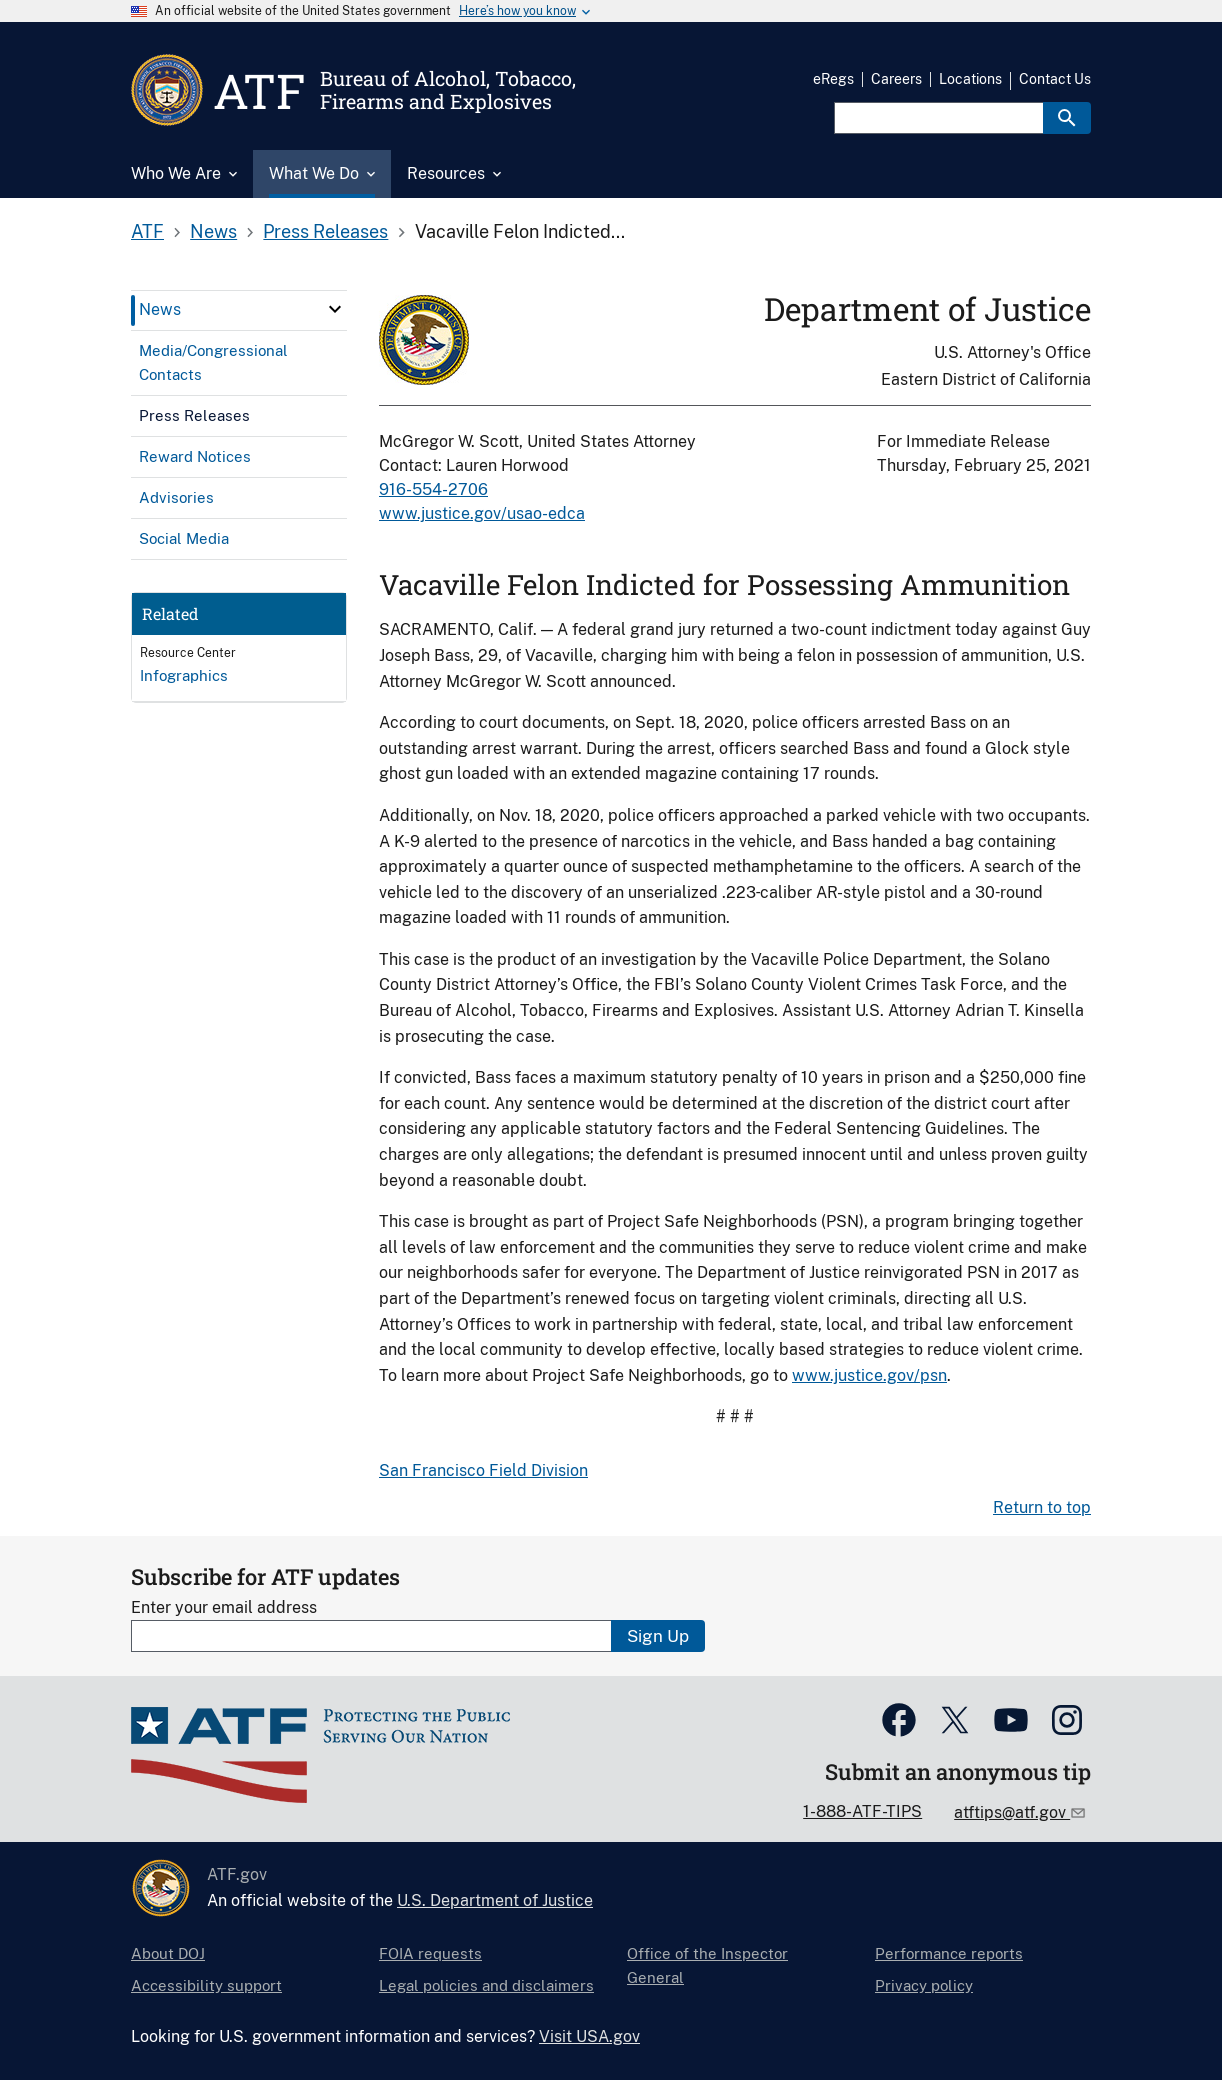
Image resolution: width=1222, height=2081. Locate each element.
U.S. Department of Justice (495, 1900)
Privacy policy (924, 1985)
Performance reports (949, 1953)
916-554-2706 (433, 489)
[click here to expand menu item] (335, 309)
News (213, 231)
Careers (896, 79)
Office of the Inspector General (707, 1965)
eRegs (833, 79)
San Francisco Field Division (483, 1470)
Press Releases (325, 231)
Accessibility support (206, 1985)
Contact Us (1055, 79)
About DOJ (168, 1953)
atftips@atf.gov (1012, 1812)
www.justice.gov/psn (869, 1375)
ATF (147, 231)
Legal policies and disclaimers (486, 1985)
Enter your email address (224, 1607)
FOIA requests (430, 1953)
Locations (970, 79)
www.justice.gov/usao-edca (482, 513)
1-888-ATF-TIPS (862, 1811)
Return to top (1042, 1507)
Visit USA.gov (589, 2036)
